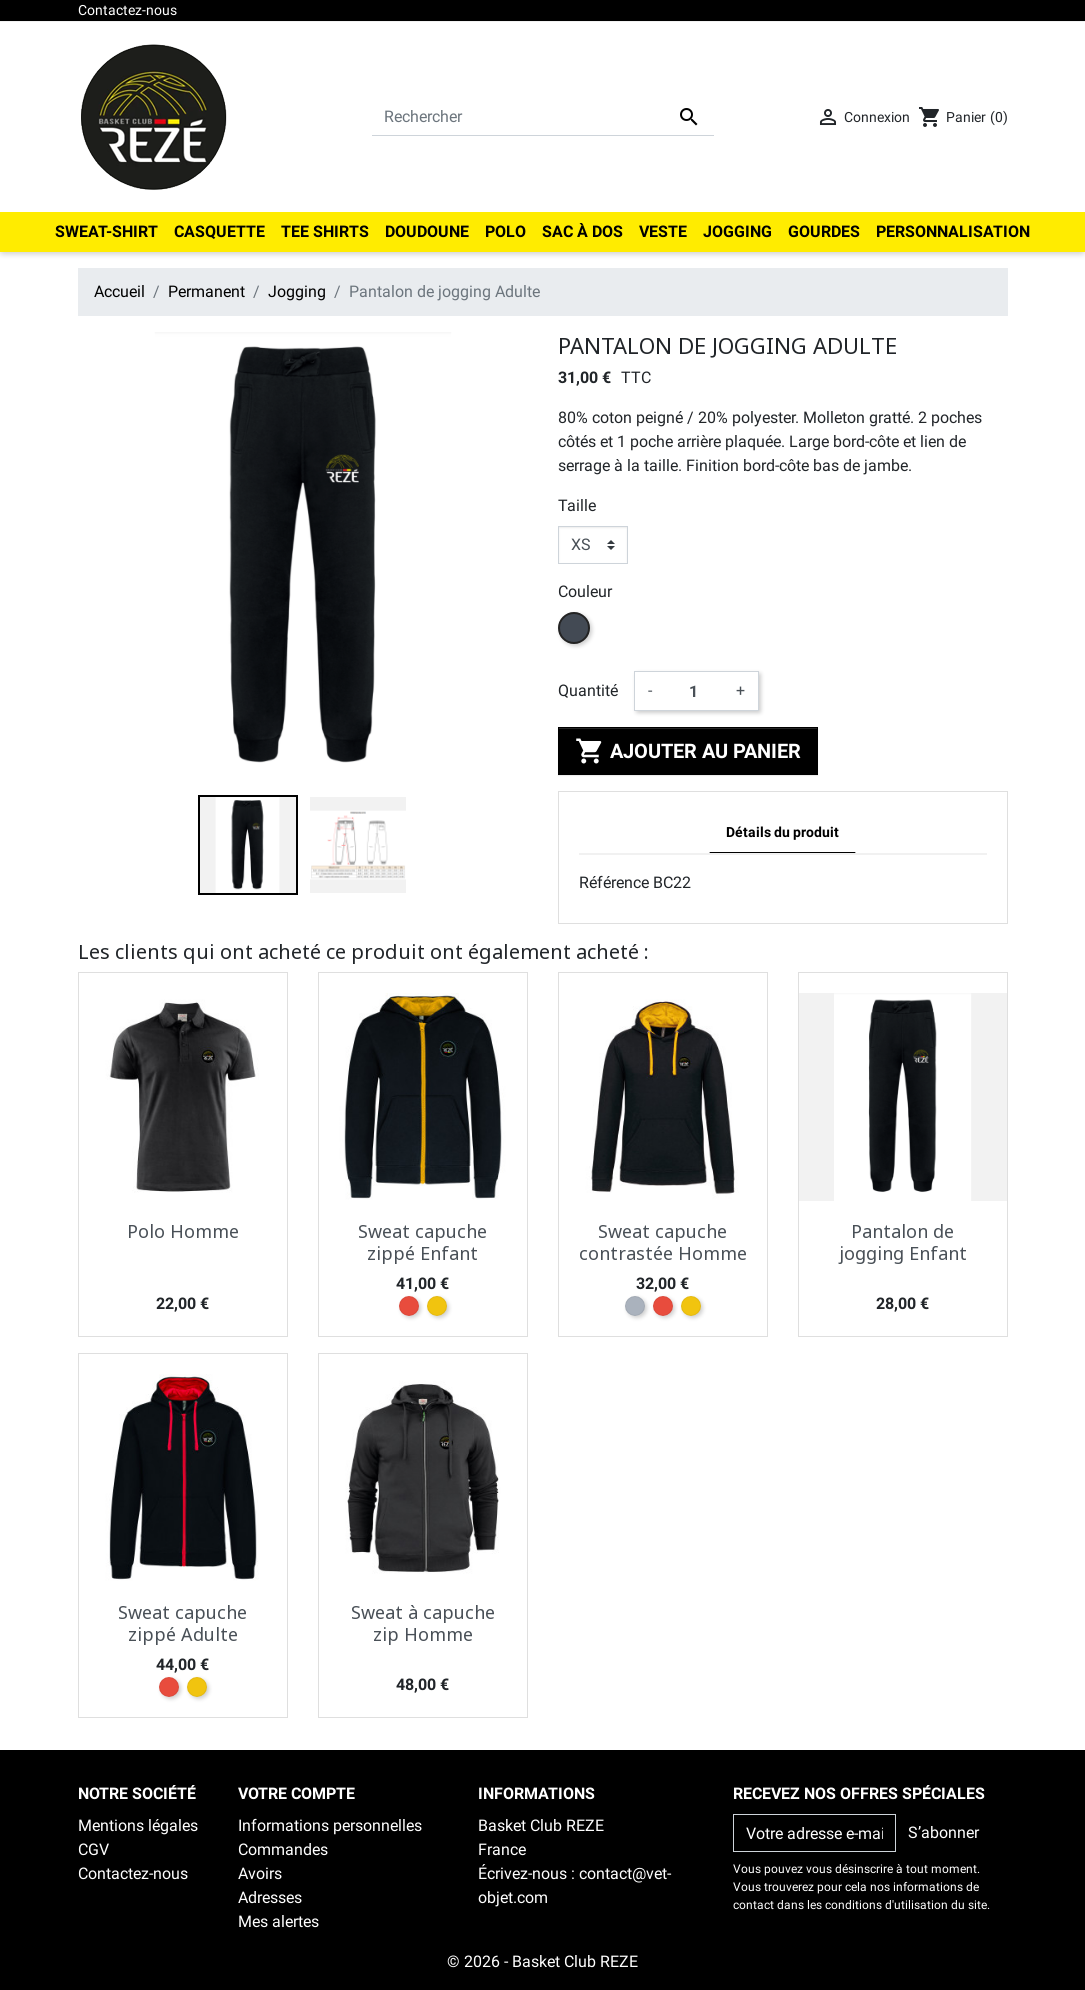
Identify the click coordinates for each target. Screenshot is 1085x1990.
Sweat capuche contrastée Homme (663, 1242)
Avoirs (260, 1873)
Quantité (588, 690)
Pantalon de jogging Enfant (903, 1242)
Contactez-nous (127, 10)
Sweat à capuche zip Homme (423, 1623)
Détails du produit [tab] (782, 832)
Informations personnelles (330, 1825)
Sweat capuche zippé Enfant (422, 1242)
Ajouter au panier (688, 751)
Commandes (283, 1849)
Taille (577, 505)
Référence (614, 882)
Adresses (270, 1897)
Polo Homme (183, 1231)
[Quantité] (694, 691)
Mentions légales (138, 1825)
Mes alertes (278, 1921)
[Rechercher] (543, 117)
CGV (93, 1849)
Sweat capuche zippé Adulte (182, 1623)
